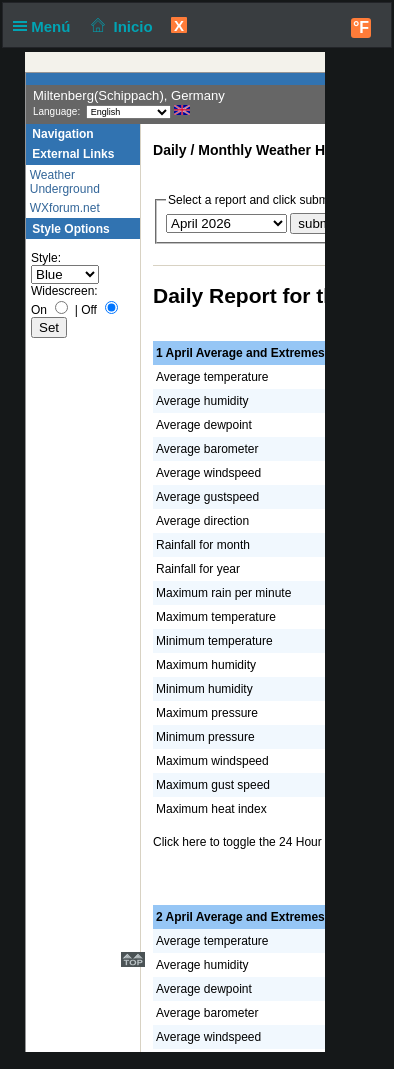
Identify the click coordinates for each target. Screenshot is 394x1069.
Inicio (120, 26)
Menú (46, 26)
